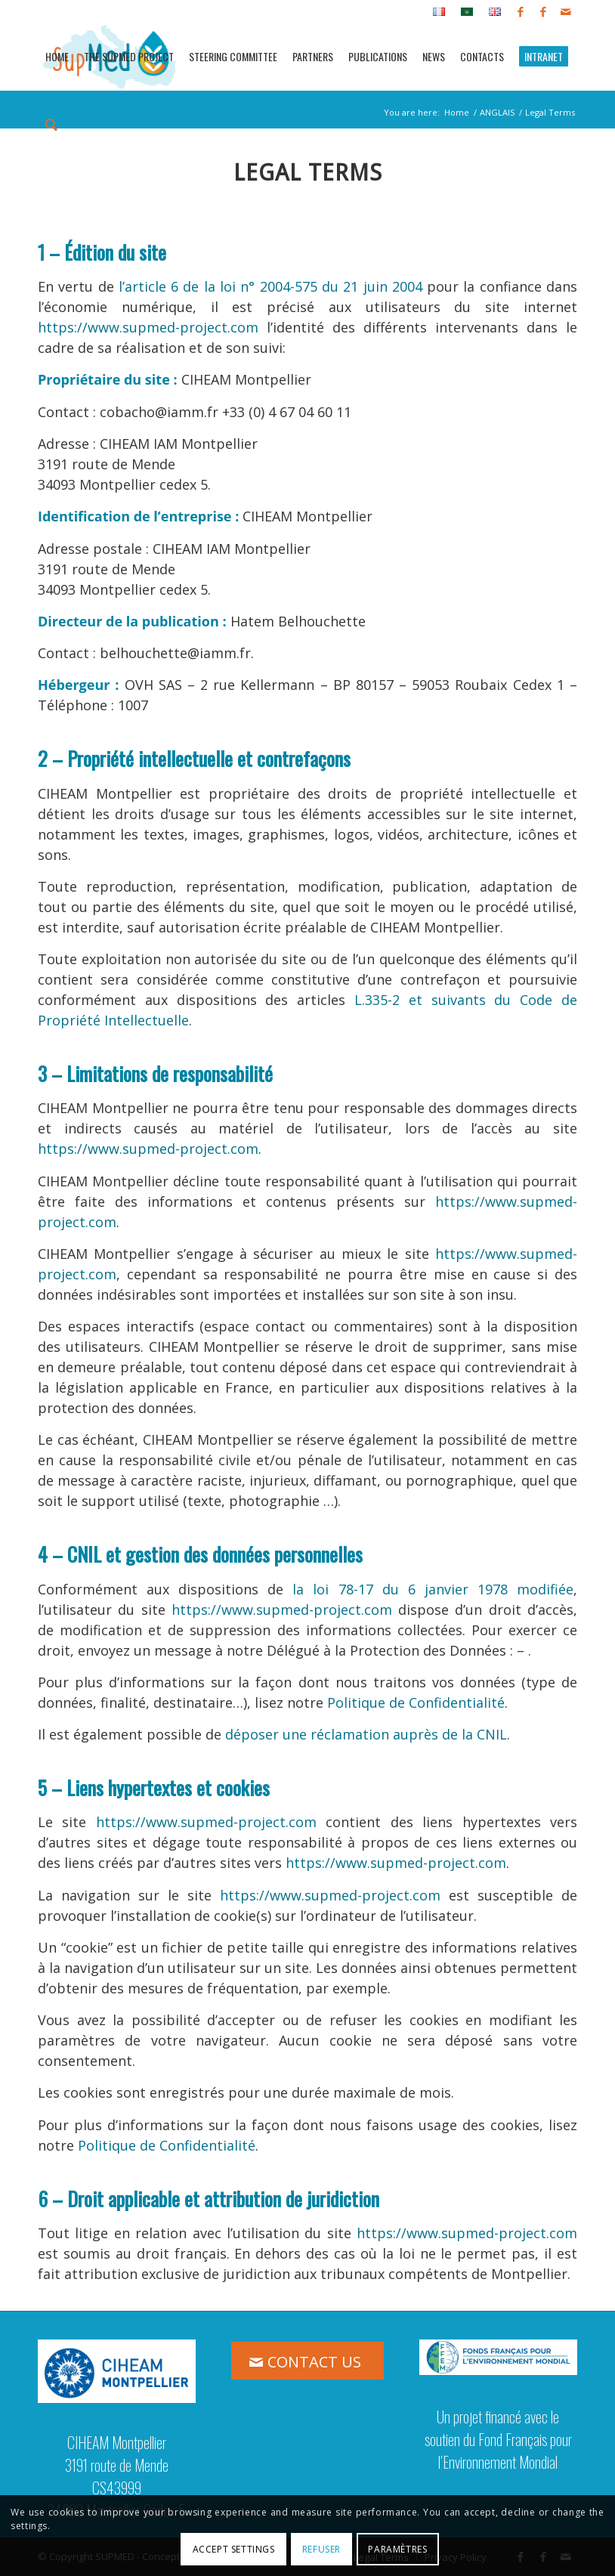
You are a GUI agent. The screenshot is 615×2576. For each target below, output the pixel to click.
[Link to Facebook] (520, 11)
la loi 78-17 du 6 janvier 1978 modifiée (432, 1589)
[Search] (51, 123)
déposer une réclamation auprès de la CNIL (366, 1734)
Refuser (321, 2549)
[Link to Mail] (566, 11)
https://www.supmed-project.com (148, 327)
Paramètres (397, 2549)
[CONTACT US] (307, 2361)
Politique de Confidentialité (416, 1702)
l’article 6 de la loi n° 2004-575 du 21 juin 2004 (270, 286)
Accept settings (234, 2549)
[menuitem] (439, 12)
